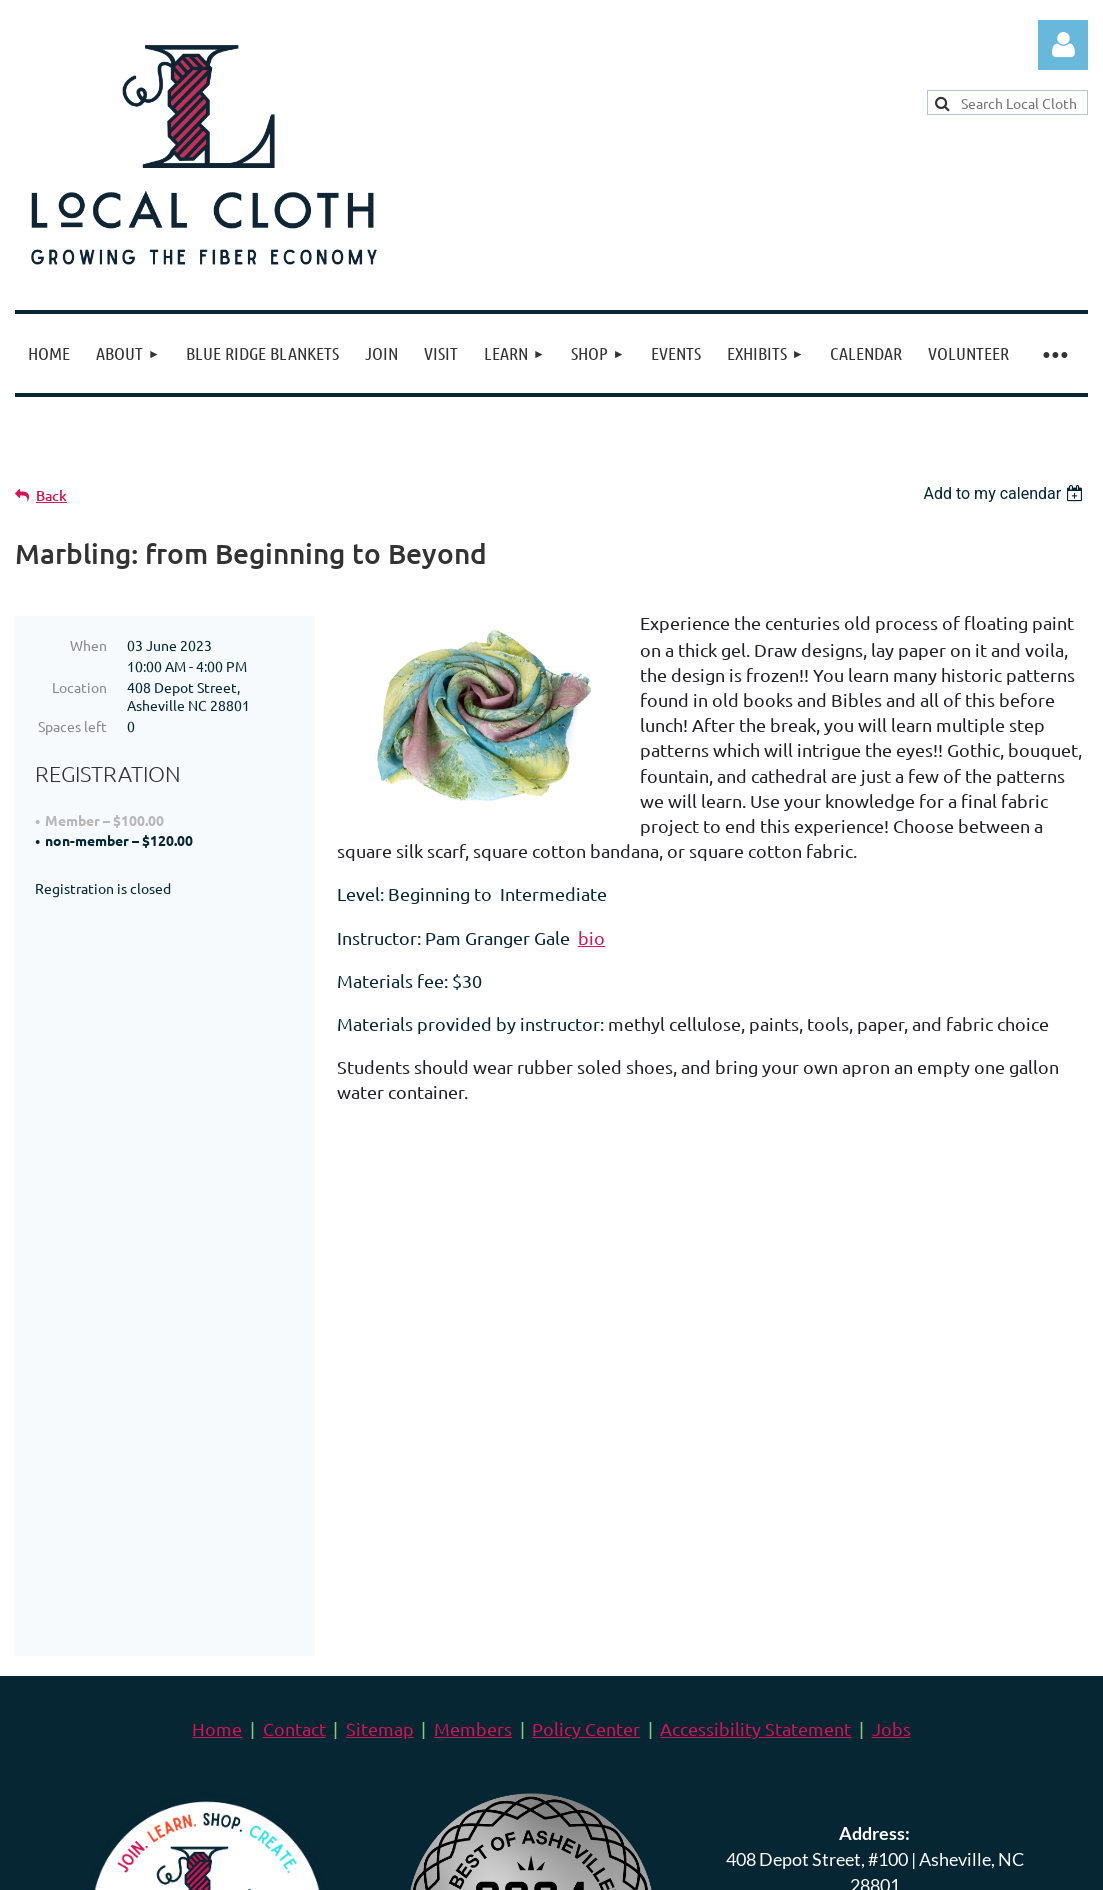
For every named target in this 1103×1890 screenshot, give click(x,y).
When (88, 645)
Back (51, 495)
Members (473, 1334)
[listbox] (1005, 493)
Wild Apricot (849, 1859)
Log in (1063, 45)
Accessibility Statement (755, 1334)
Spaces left (72, 726)
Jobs (891, 1334)
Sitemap (380, 1334)
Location (79, 687)
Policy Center (586, 1334)
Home (217, 1334)
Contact (294, 1334)
